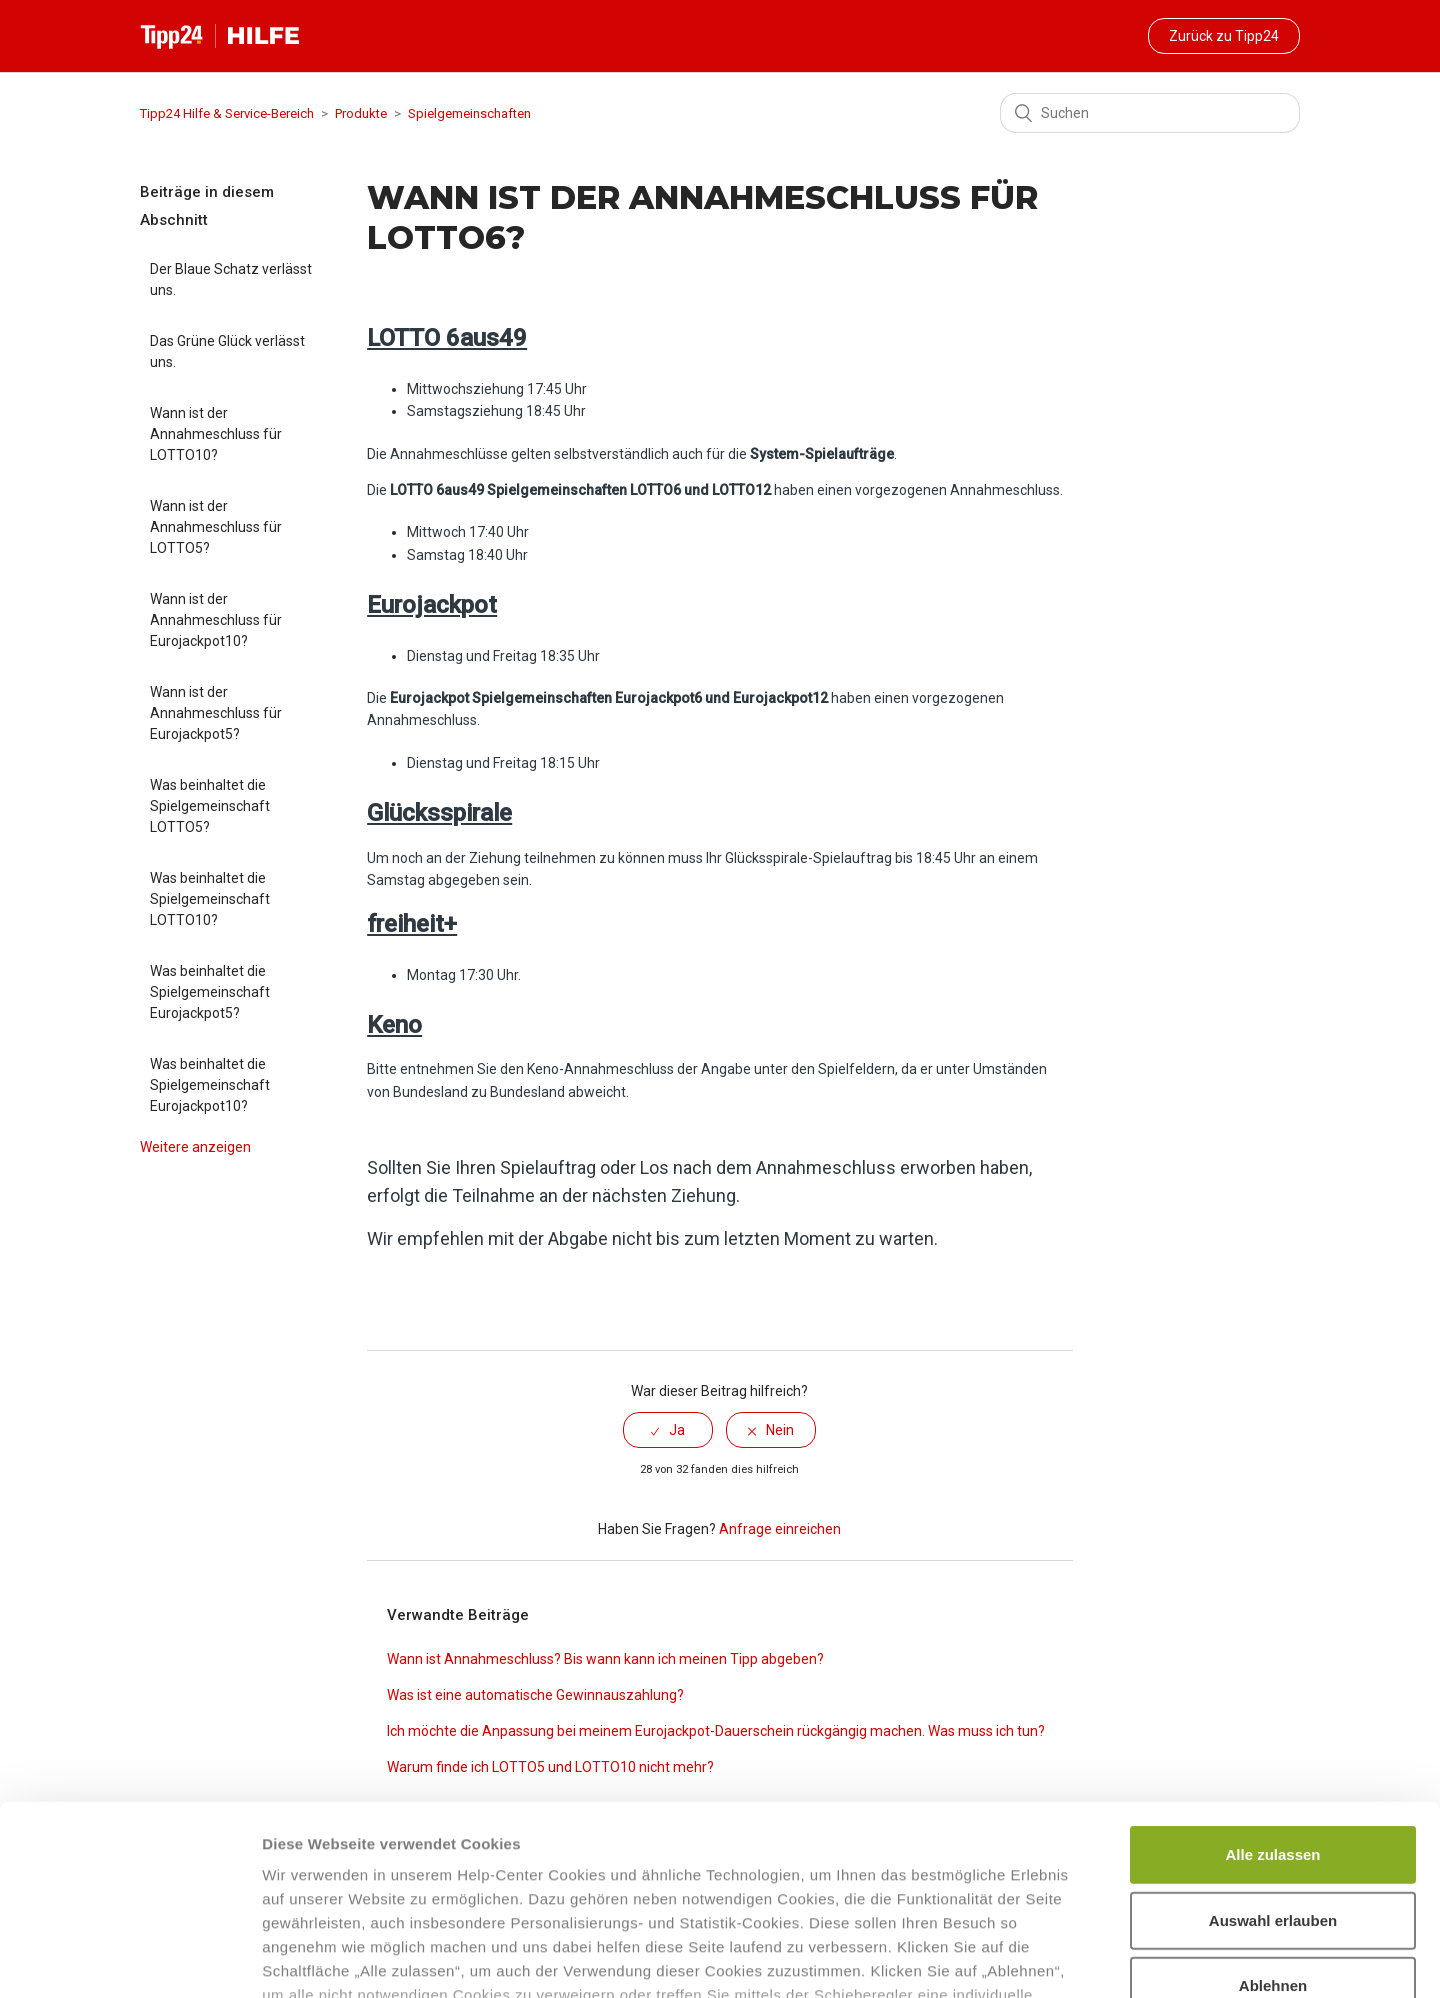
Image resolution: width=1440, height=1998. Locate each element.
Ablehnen (1273, 1823)
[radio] (668, 1430)
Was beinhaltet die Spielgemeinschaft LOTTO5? (210, 806)
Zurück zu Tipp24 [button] (1224, 36)
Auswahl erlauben (1273, 1757)
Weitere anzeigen (195, 1147)
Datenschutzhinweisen (348, 1880)
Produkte (361, 113)
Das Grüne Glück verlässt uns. (227, 351)
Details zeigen (1063, 1958)
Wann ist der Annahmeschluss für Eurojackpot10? (216, 620)
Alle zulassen (1272, 1692)
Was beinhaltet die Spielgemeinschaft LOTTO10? (210, 899)
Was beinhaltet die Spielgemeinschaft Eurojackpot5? (210, 992)
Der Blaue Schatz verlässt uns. (231, 279)
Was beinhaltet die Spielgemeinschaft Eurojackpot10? (210, 1085)
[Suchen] (1150, 113)
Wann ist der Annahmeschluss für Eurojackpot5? (216, 713)
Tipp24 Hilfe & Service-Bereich (227, 113)
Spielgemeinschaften (469, 113)
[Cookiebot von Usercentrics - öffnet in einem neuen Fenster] (129, 1959)
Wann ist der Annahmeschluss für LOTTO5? (216, 527)
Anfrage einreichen (780, 1529)
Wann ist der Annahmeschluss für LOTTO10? (216, 434)
